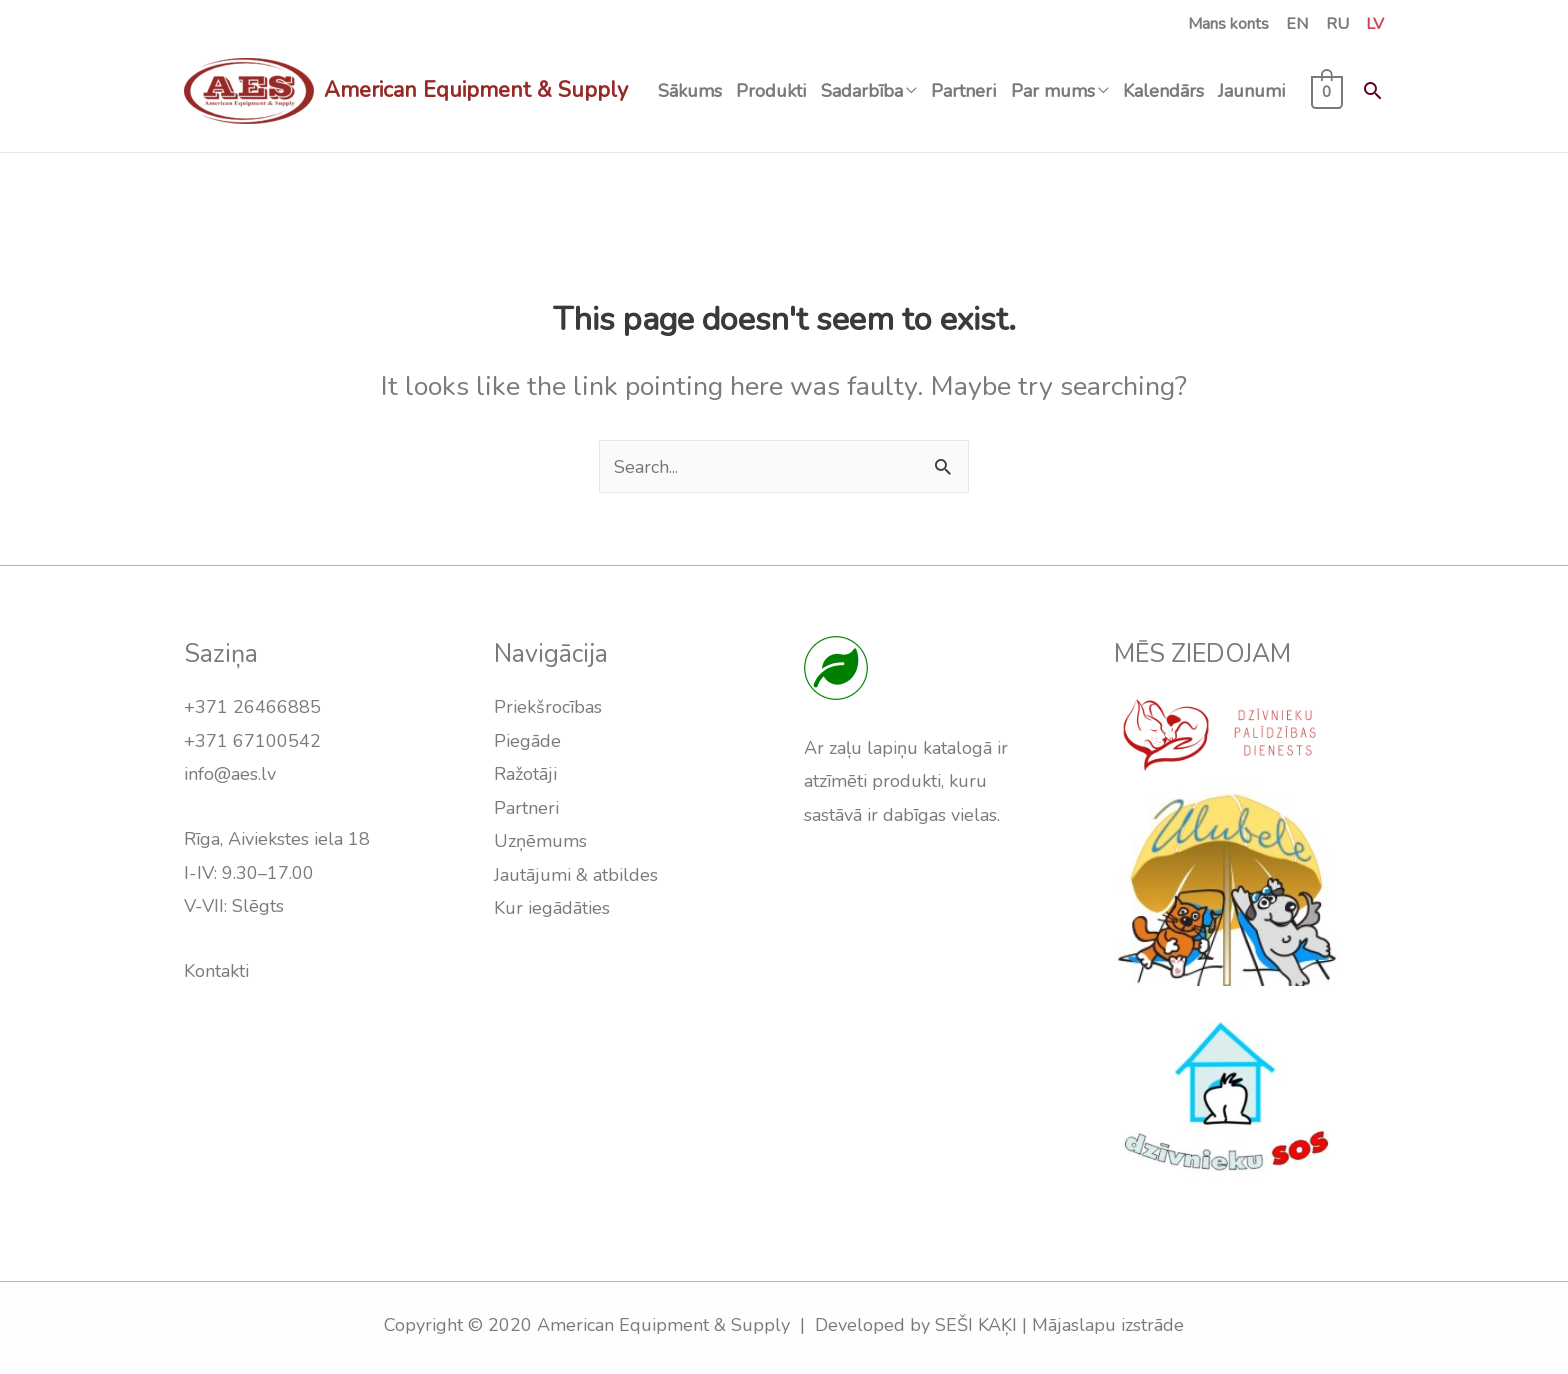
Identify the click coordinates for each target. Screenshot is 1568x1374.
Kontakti (216, 971)
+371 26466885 (252, 707)
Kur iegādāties (552, 908)
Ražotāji (525, 774)
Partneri (963, 91)
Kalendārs (1163, 91)
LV (1375, 24)
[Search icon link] (1372, 90)
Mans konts (1228, 24)
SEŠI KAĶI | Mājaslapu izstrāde (1059, 1325)
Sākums (690, 91)
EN (1297, 24)
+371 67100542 (252, 741)
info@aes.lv (230, 774)
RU (1337, 24)
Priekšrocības (548, 707)
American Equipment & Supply (476, 90)
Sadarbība (862, 91)
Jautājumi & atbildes (576, 875)
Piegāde (527, 741)
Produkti (771, 91)
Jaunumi (1251, 91)
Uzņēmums (540, 841)
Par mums (1053, 91)
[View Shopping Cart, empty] (1327, 91)
